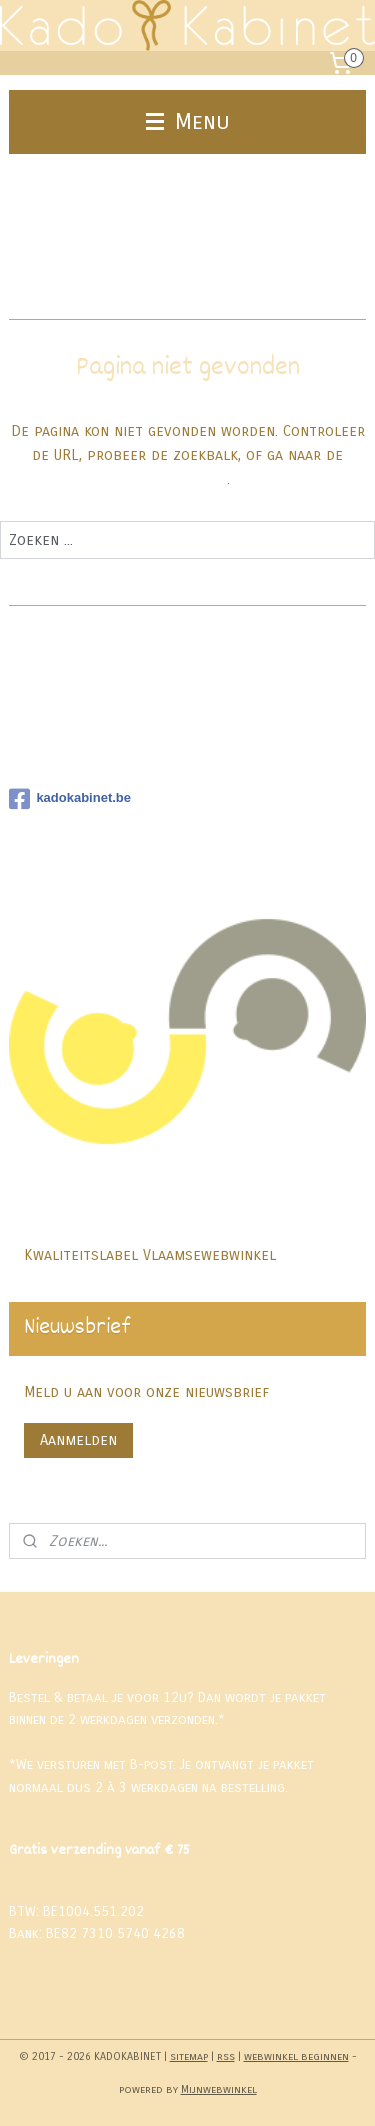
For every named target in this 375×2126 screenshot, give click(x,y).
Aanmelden (78, 1440)
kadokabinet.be (70, 799)
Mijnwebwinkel (219, 2089)
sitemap (189, 2056)
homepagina (186, 480)
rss (226, 2056)
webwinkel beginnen (296, 2056)
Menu (188, 121)
